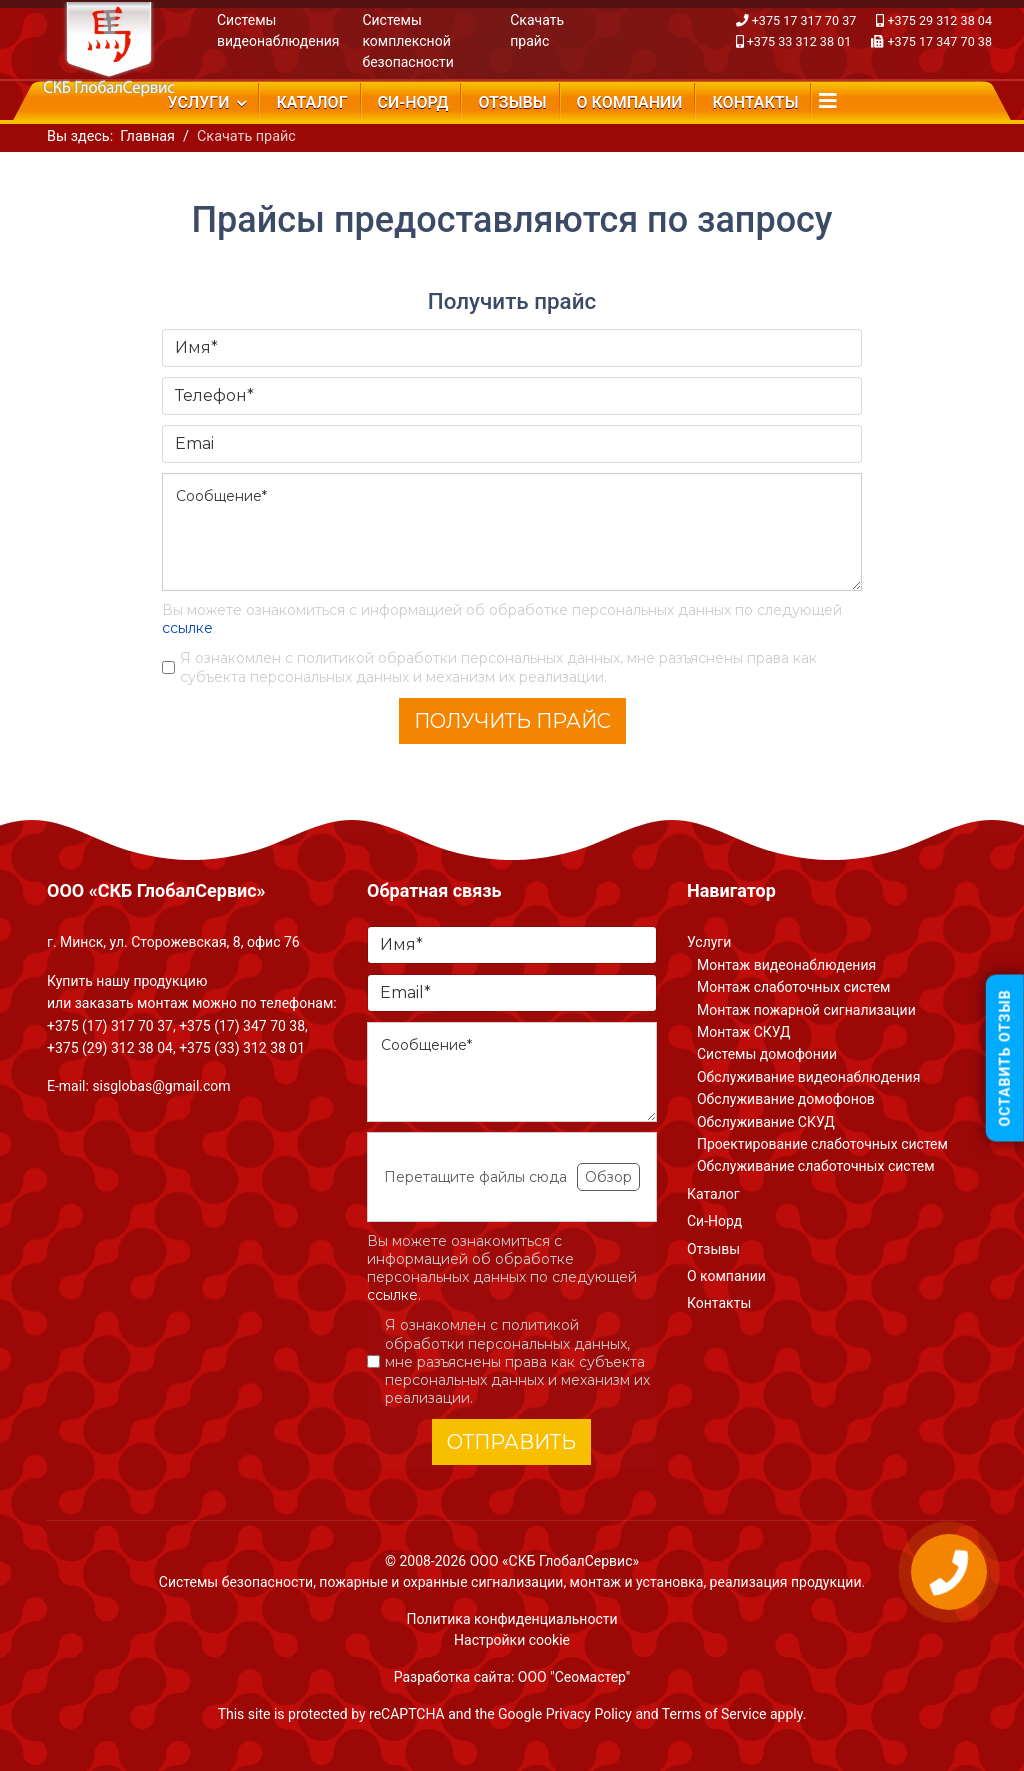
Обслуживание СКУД (766, 1122)
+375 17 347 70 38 (939, 41)
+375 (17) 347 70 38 (242, 1026)
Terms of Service (714, 1714)
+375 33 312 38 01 (799, 41)
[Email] (512, 993)
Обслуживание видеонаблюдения (808, 1077)
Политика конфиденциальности (511, 1619)
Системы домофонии (767, 1054)
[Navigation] (828, 101)
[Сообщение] (512, 532)
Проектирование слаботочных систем (822, 1144)
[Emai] (512, 444)
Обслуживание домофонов (786, 1099)
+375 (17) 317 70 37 (110, 1026)
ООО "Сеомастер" (574, 1677)
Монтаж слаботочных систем (793, 987)
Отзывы (512, 102)
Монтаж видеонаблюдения (786, 965)
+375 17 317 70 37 (804, 20)
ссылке (187, 628)
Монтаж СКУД (744, 1032)
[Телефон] (512, 396)
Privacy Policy (589, 1714)
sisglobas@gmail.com (161, 1086)
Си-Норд (413, 102)
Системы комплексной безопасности (408, 41)
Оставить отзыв (1005, 1057)
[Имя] (512, 348)
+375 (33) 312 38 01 (242, 1048)
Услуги (198, 102)
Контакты (756, 102)
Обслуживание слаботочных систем (816, 1166)
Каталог (311, 102)
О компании (630, 102)
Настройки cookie (512, 1640)
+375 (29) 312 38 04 (110, 1048)
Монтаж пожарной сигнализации (806, 1010)
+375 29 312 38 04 (939, 20)
